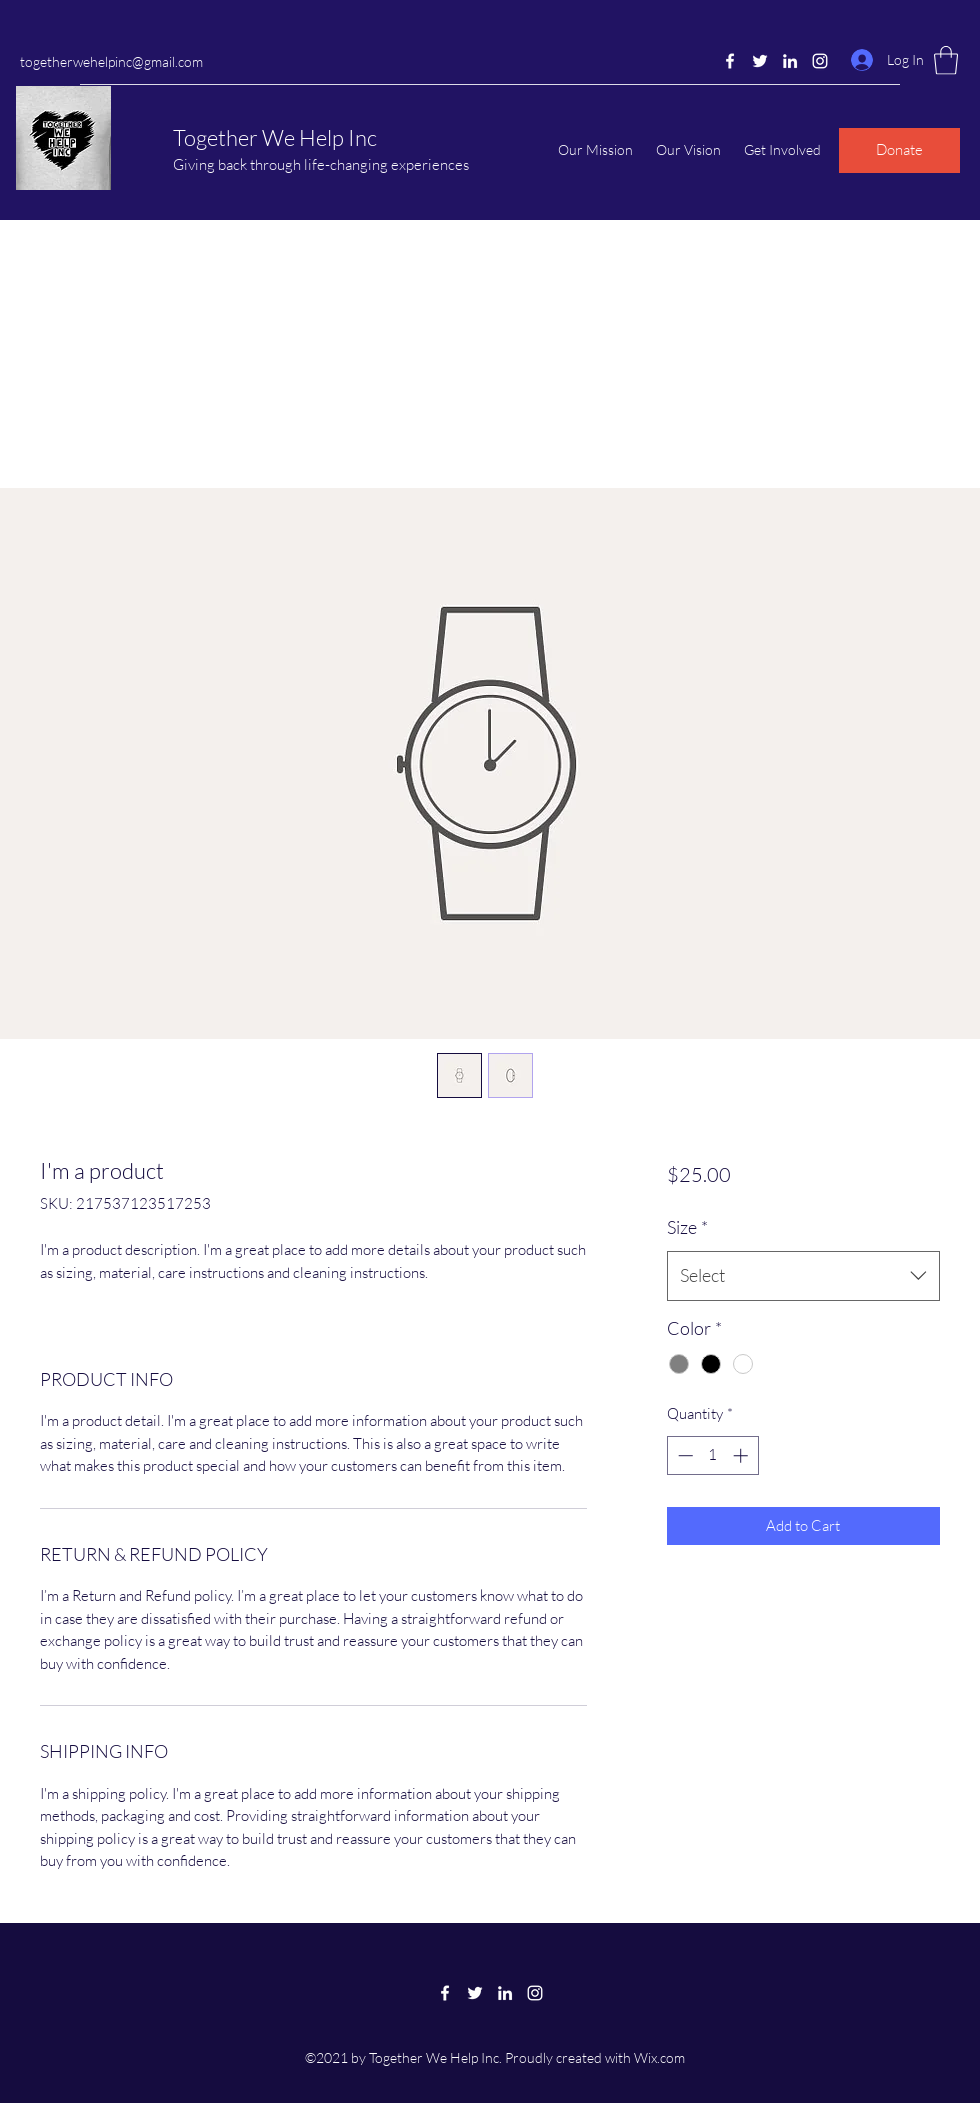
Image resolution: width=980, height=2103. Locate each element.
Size (687, 1227)
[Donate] (899, 150)
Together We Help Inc (275, 137)
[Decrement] (683, 1455)
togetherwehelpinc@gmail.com (111, 61)
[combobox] (803, 1276)
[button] (946, 60)
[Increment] (742, 1455)
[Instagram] (820, 61)
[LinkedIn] (790, 61)
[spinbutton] (712, 1455)
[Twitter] (760, 61)
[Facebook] (730, 61)
